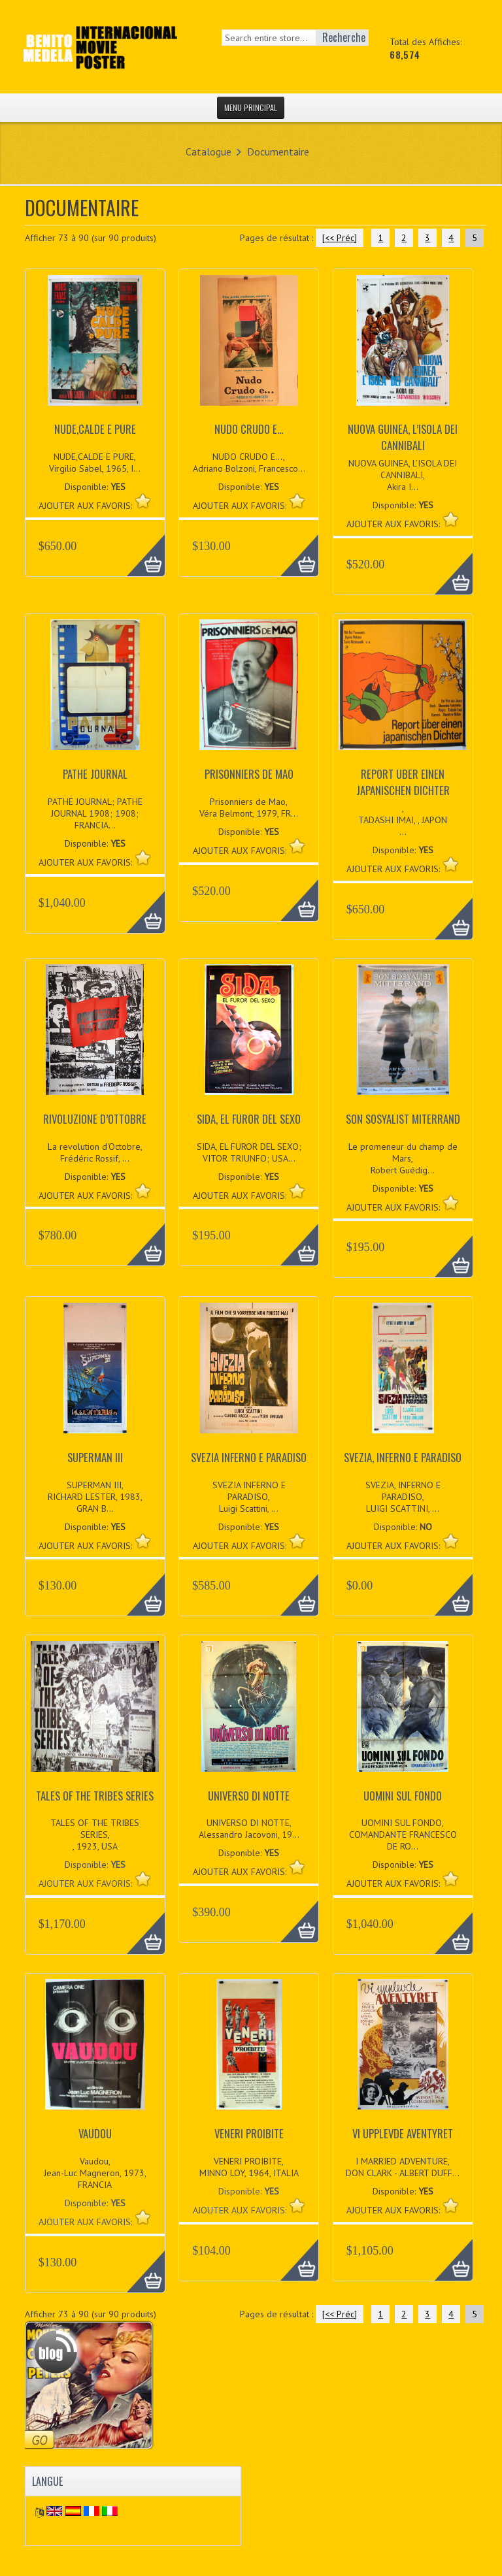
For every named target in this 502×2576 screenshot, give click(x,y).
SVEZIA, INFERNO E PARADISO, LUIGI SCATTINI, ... (403, 1496)
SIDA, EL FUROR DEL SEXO (249, 1119)
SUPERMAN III (95, 1457)
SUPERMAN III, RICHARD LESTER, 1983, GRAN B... (95, 1496)
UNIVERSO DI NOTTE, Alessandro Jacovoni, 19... (249, 1828)
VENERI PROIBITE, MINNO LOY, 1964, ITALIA (249, 2167)
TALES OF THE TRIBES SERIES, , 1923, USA (94, 1834)
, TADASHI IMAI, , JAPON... (402, 820)
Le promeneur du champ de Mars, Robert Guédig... (403, 1158)
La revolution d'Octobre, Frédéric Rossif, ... (95, 1152)
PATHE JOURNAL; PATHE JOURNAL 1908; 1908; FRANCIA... (95, 813)
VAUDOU (95, 2133)
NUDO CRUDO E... (248, 429)
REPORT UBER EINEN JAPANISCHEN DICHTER (403, 782)
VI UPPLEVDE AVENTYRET (402, 2133)
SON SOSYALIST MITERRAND (403, 1119)
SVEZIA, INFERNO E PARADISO (402, 1457)
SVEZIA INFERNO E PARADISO (249, 1457)
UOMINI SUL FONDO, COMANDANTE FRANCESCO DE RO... (403, 1834)
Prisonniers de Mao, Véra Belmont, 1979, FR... (248, 807)
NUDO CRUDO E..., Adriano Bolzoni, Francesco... (249, 462)
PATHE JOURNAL (95, 774)
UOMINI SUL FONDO (402, 1795)
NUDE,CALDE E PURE (95, 429)
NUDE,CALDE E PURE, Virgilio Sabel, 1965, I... (95, 462)
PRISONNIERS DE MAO (249, 774)
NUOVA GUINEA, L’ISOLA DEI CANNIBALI (403, 437)
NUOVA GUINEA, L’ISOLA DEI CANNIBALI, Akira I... (402, 475)
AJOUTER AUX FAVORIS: (87, 1883)
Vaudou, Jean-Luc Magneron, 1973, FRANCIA (95, 2173)
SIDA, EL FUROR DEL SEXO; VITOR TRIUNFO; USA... (249, 1152)
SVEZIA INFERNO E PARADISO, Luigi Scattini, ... (249, 1496)
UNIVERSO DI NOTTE (249, 1795)
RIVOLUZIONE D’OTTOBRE (94, 1119)
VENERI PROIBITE (249, 2133)
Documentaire (278, 151)
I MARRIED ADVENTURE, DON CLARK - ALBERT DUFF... (403, 2167)
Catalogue (208, 151)
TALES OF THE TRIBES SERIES (95, 1795)
